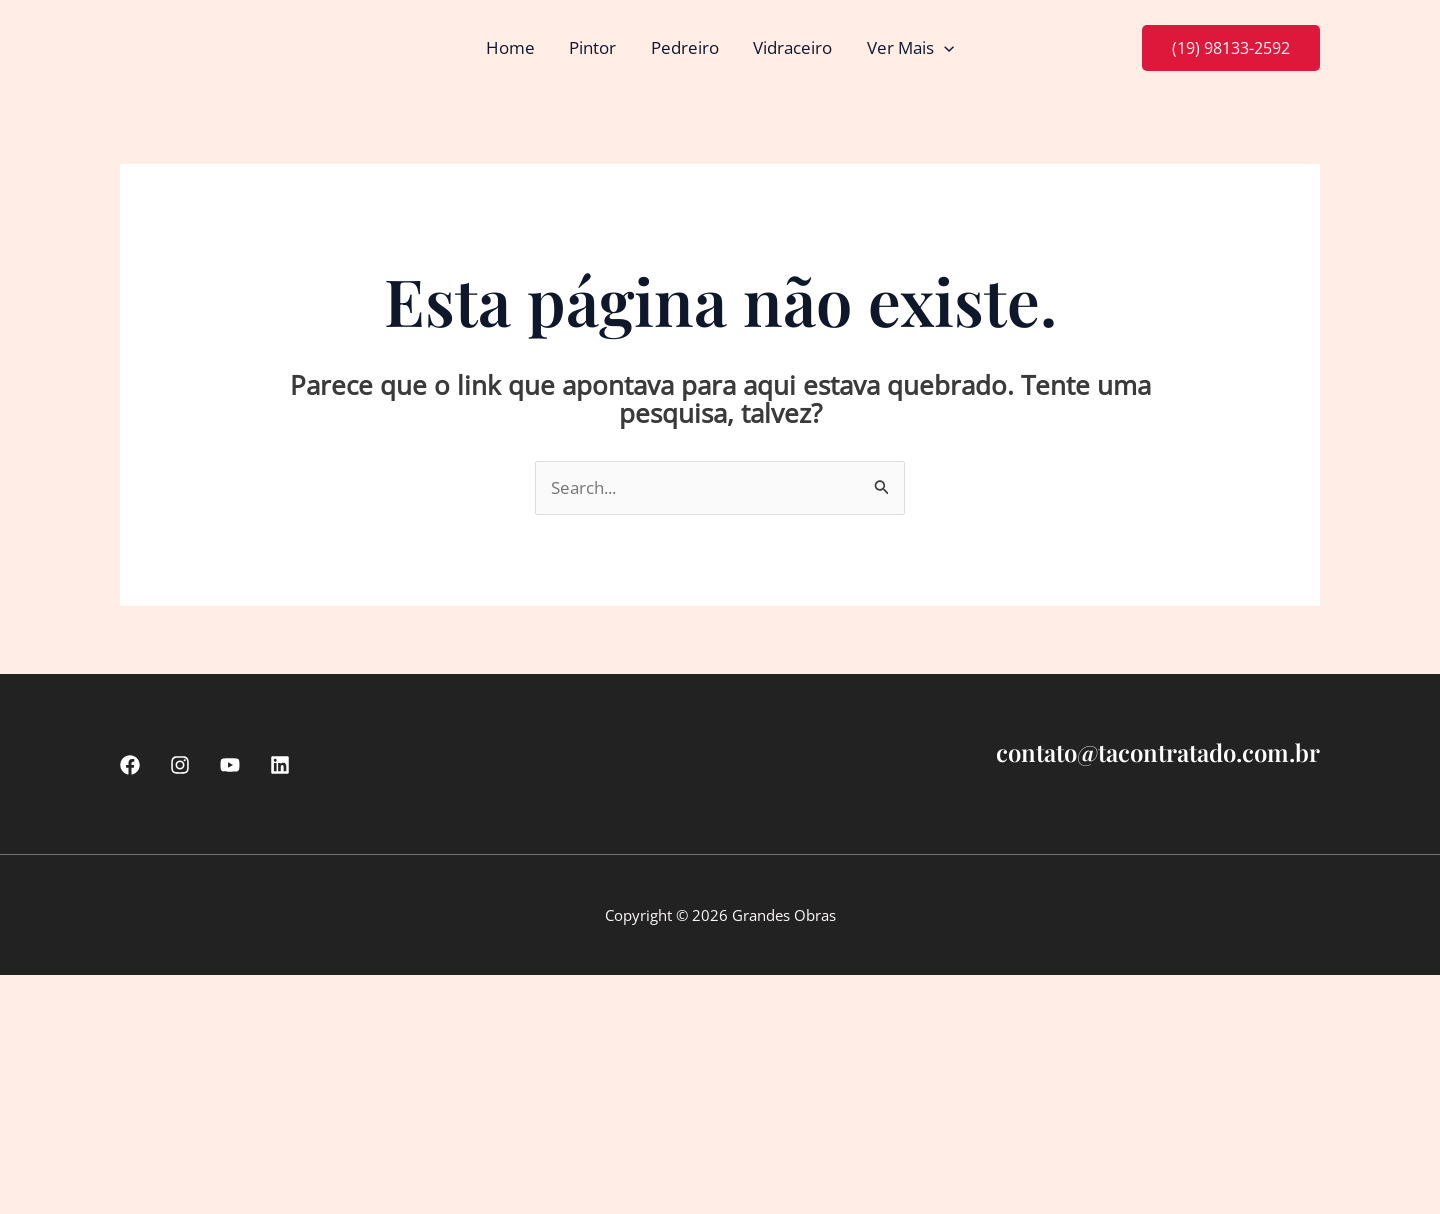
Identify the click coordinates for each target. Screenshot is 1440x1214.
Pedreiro (685, 47)
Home (511, 47)
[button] (943, 48)
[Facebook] (130, 765)
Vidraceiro (792, 47)
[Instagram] (180, 765)
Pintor (593, 47)
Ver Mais (909, 48)
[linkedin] (280, 765)
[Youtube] (230, 765)
